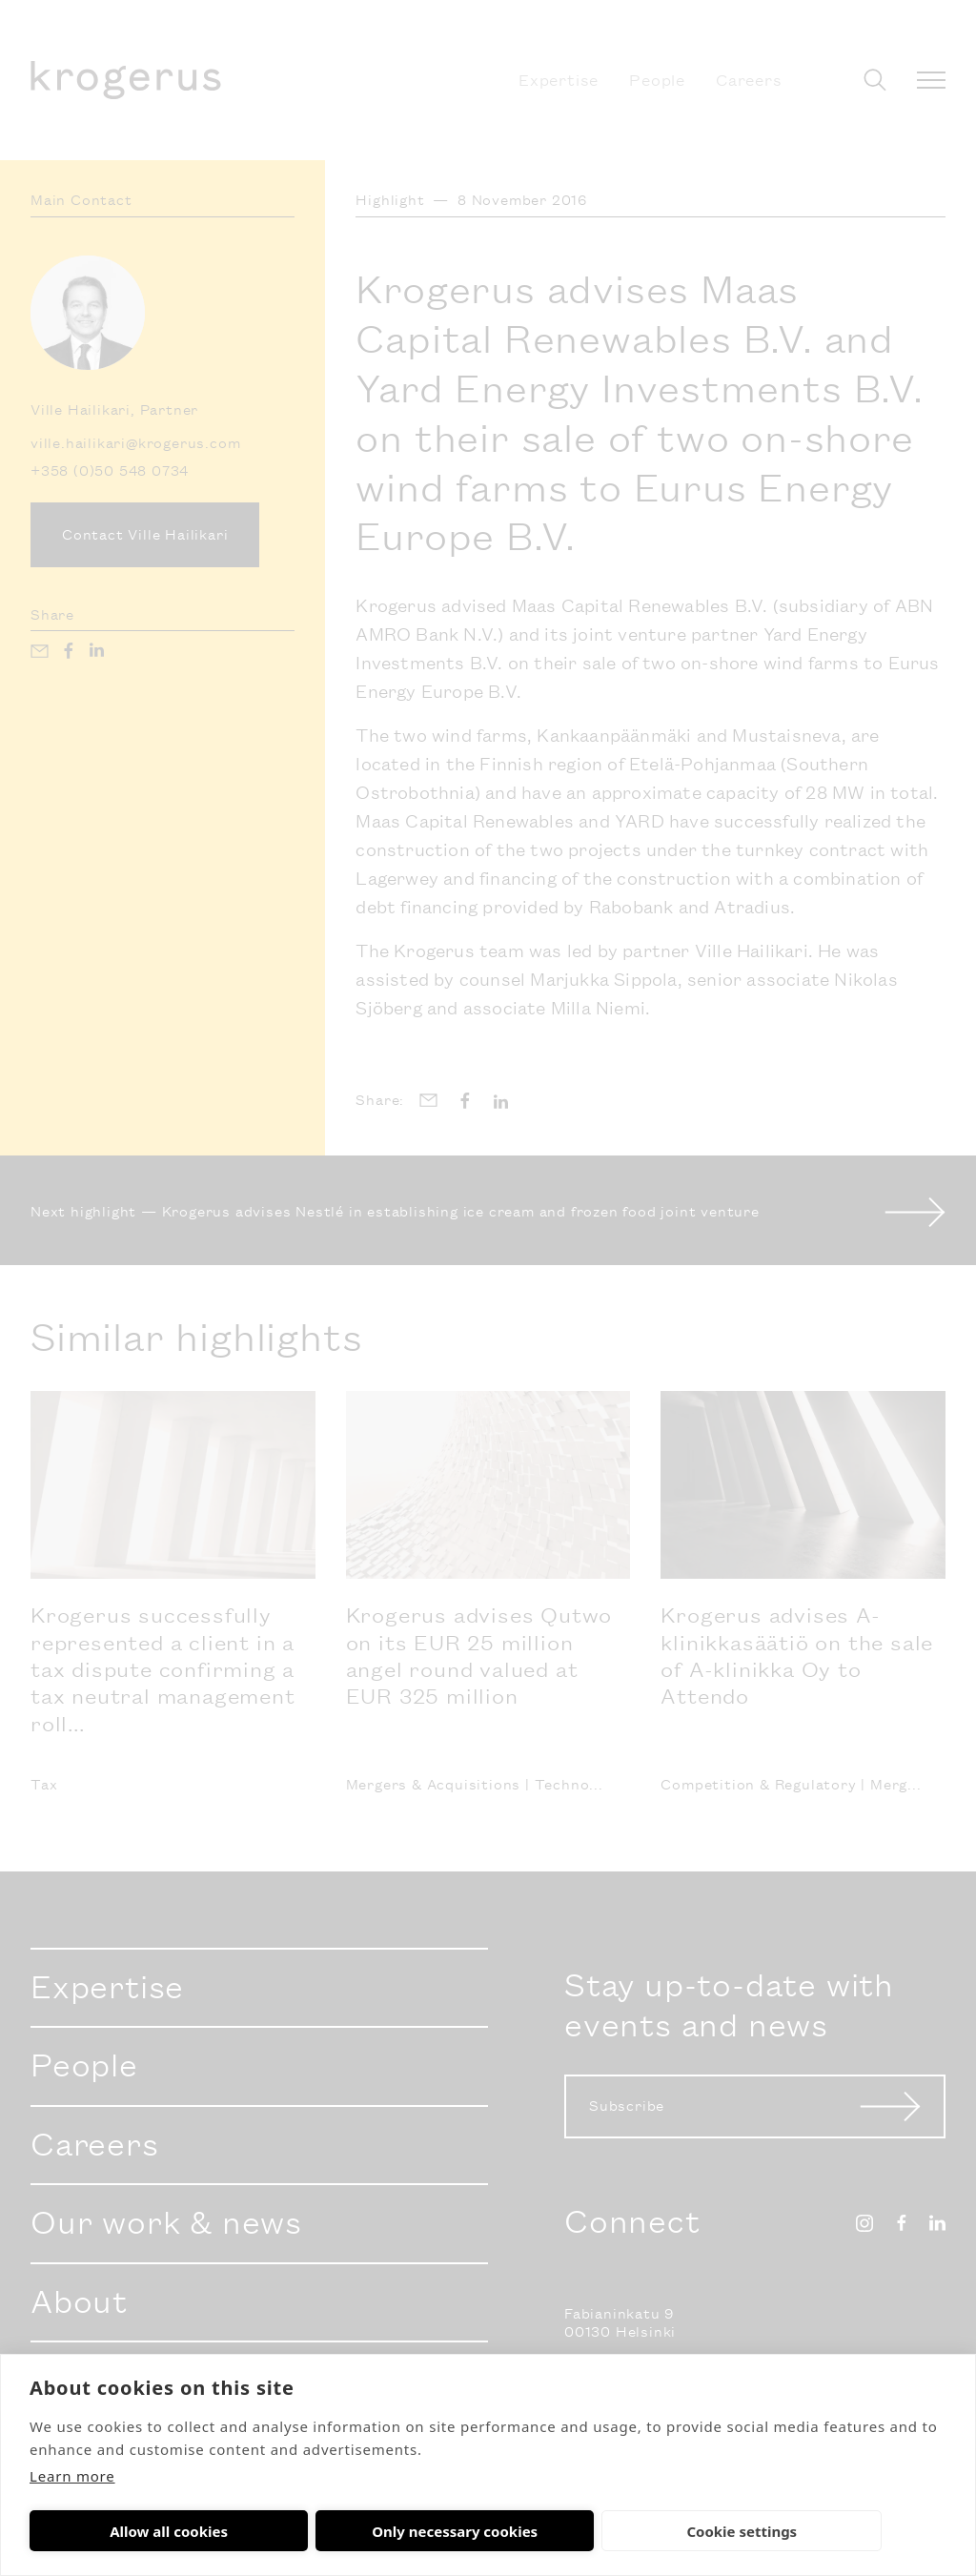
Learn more (72, 2475)
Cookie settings (497, 2531)
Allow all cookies (120, 2531)
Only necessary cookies (308, 2531)
